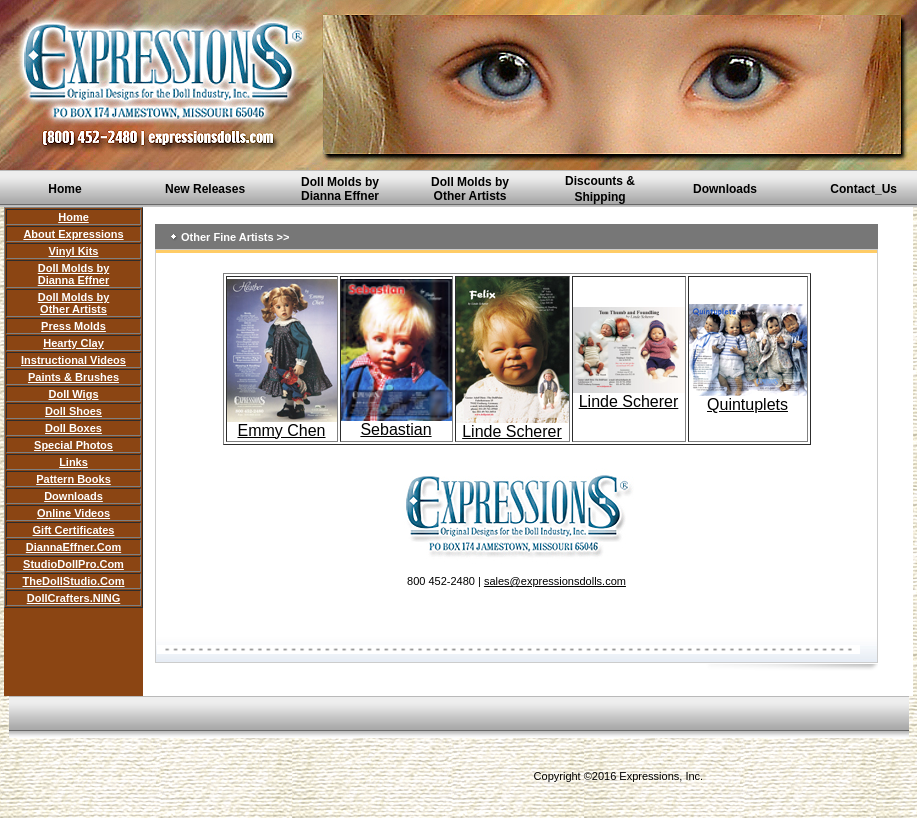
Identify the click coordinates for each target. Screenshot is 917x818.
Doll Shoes (73, 411)
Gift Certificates (74, 530)
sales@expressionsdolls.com (555, 581)
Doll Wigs (73, 394)
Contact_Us (863, 189)
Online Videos (73, 513)
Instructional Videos (73, 360)
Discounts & (600, 181)
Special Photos (73, 445)
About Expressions (73, 234)
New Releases (205, 189)
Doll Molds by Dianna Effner (340, 189)
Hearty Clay (73, 343)
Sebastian (395, 429)
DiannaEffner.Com (73, 547)
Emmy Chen (282, 423)
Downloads (725, 189)
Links (73, 462)
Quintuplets (747, 404)
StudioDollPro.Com (73, 564)
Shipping (599, 197)
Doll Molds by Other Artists (470, 189)
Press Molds (73, 326)
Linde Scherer (512, 424)
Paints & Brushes (73, 377)
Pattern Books (73, 479)
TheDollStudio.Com (73, 581)
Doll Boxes (73, 428)
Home (64, 189)
